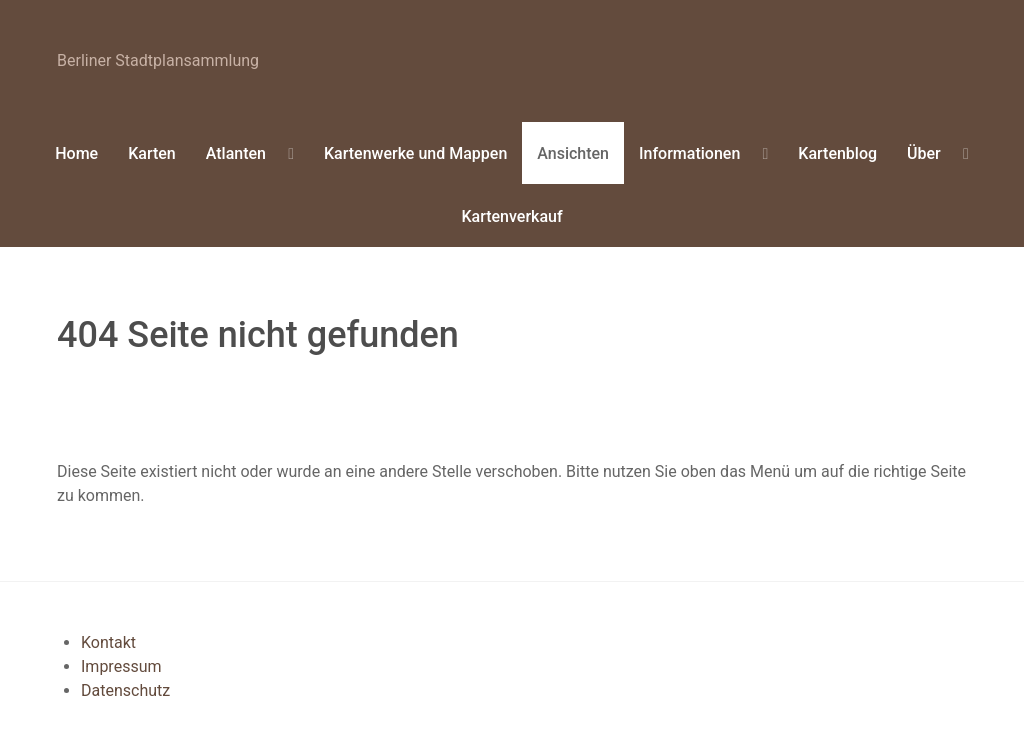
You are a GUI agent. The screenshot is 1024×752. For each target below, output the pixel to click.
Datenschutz (125, 690)
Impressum (121, 666)
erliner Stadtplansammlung (158, 60)
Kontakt (108, 642)
